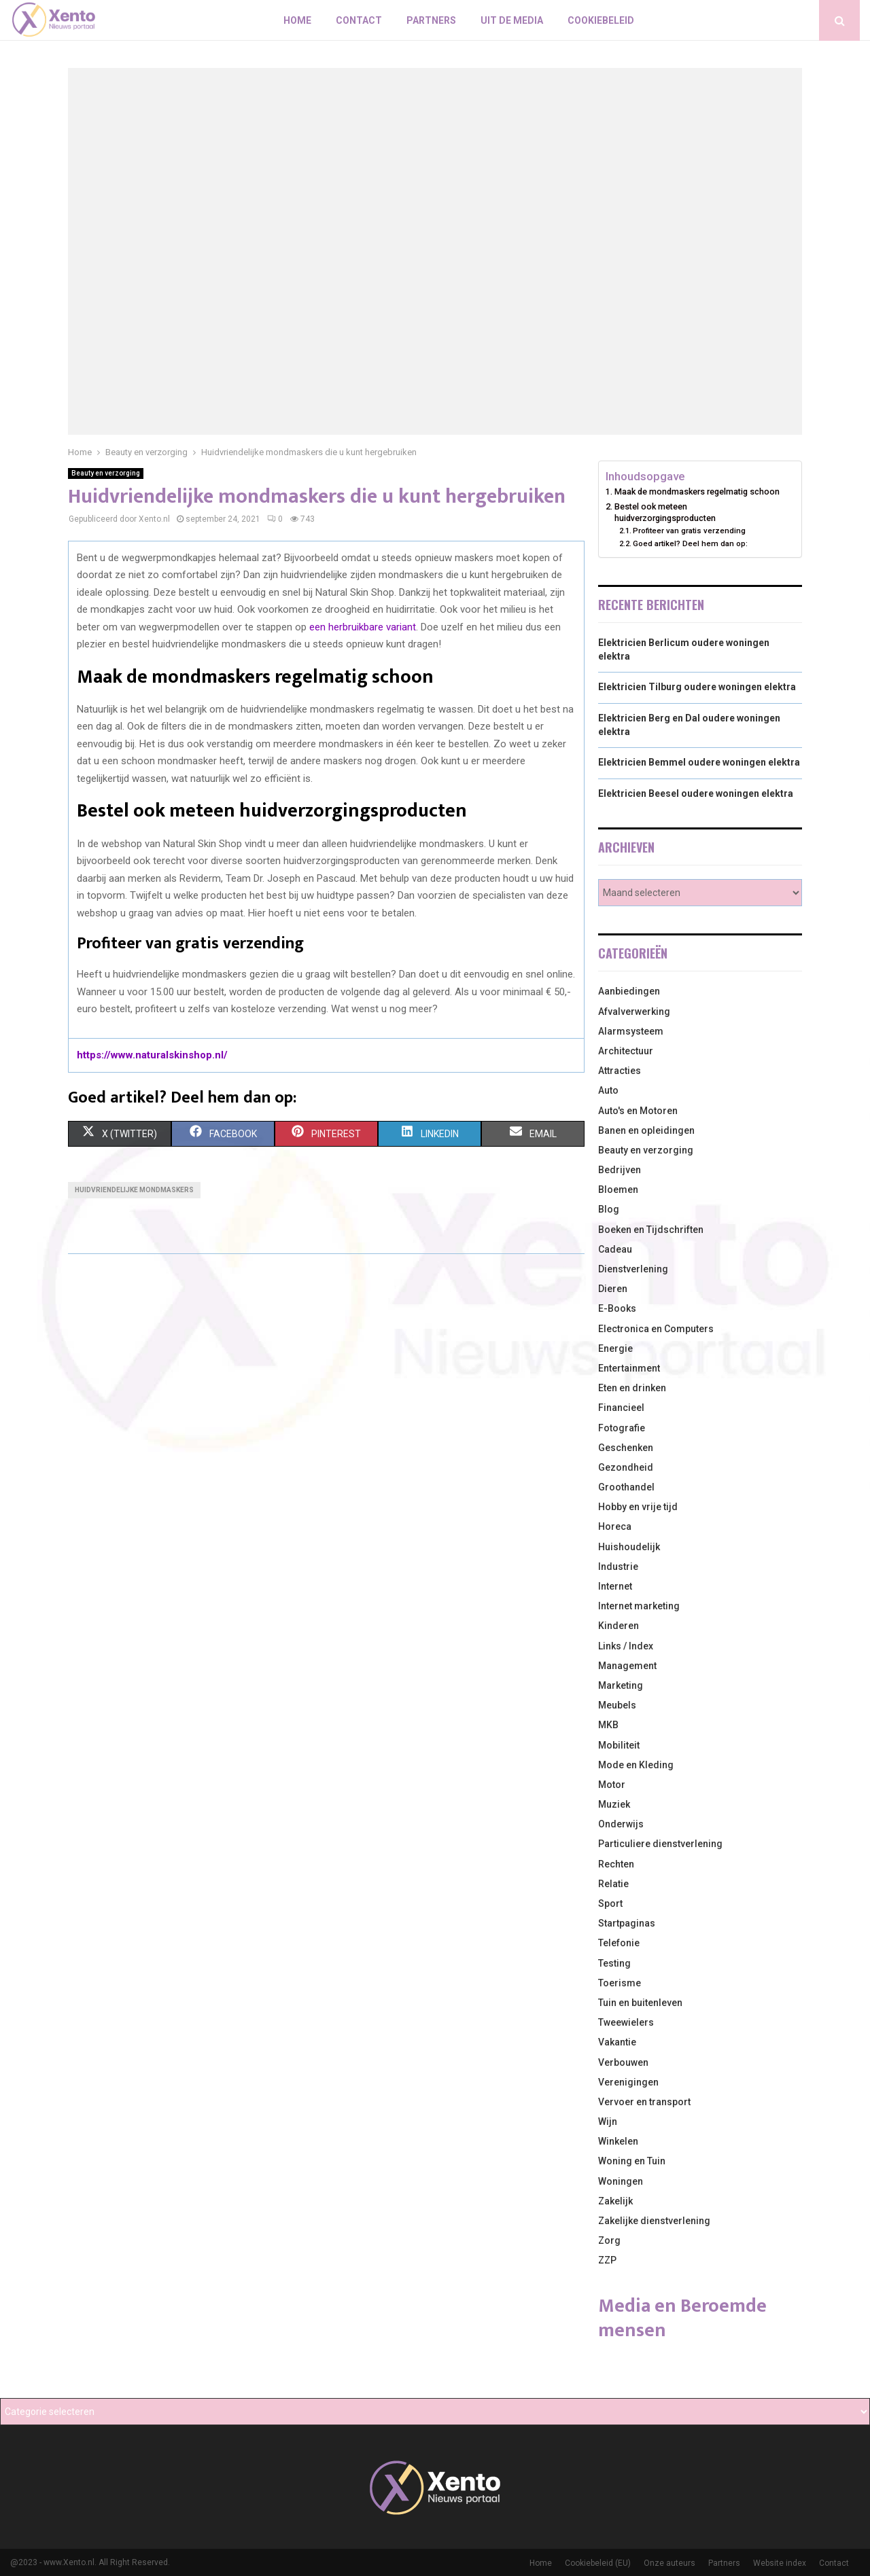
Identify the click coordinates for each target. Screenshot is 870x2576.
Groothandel (626, 1487)
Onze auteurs (669, 2563)
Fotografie (621, 1428)
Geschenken (625, 1447)
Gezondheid (625, 1467)
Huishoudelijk (629, 1546)
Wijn (607, 2121)
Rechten (616, 1864)
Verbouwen (623, 2062)
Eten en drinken (632, 1387)
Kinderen (618, 1625)
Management (627, 1665)
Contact (359, 20)
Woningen (620, 2181)
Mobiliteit (619, 1745)
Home (297, 20)
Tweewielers (626, 2022)
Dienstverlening (633, 1269)
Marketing (620, 1685)
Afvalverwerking (634, 1011)
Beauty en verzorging (105, 473)
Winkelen (618, 2141)
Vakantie (617, 2042)
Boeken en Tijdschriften (650, 1229)
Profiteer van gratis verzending (689, 530)
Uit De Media (512, 20)
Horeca (614, 1526)
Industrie (618, 1566)
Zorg (609, 2240)
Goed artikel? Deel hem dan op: (690, 543)
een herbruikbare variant (362, 627)
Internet (615, 1586)
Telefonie (619, 1942)
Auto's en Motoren (638, 1110)
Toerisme (619, 1983)
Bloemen (618, 1189)
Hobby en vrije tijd (638, 1506)
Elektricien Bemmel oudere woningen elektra (699, 762)
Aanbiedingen (629, 991)
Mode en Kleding (636, 1764)
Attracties (619, 1070)
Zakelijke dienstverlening (654, 2220)
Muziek (614, 1804)
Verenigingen (628, 2082)
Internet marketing (639, 1605)
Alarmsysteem (630, 1031)
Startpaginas (626, 1923)
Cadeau (615, 1249)
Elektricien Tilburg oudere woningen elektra (697, 686)
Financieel (621, 1407)
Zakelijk (615, 2201)
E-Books (617, 1308)
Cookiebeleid (601, 20)
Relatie (613, 1883)
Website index (779, 2563)
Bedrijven (619, 1169)
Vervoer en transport (644, 2101)
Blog (608, 1209)
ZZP (607, 2260)
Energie (615, 1348)
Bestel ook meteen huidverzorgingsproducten (665, 512)
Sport (610, 1903)
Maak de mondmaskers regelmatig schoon (697, 491)
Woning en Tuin (631, 2160)
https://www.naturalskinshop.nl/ (152, 1055)
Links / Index (625, 1646)
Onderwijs (621, 1824)
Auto (608, 1090)
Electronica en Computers (656, 1328)
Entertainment (629, 1368)
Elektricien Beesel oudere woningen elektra (695, 793)
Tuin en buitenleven (640, 2002)
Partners (431, 20)
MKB (608, 1724)
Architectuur (625, 1050)
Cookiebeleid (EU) (598, 2563)
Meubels (617, 1705)
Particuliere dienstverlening (660, 1843)
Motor (611, 1784)
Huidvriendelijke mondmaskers (134, 1190)
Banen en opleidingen (646, 1130)
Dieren (612, 1288)
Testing (614, 1963)
